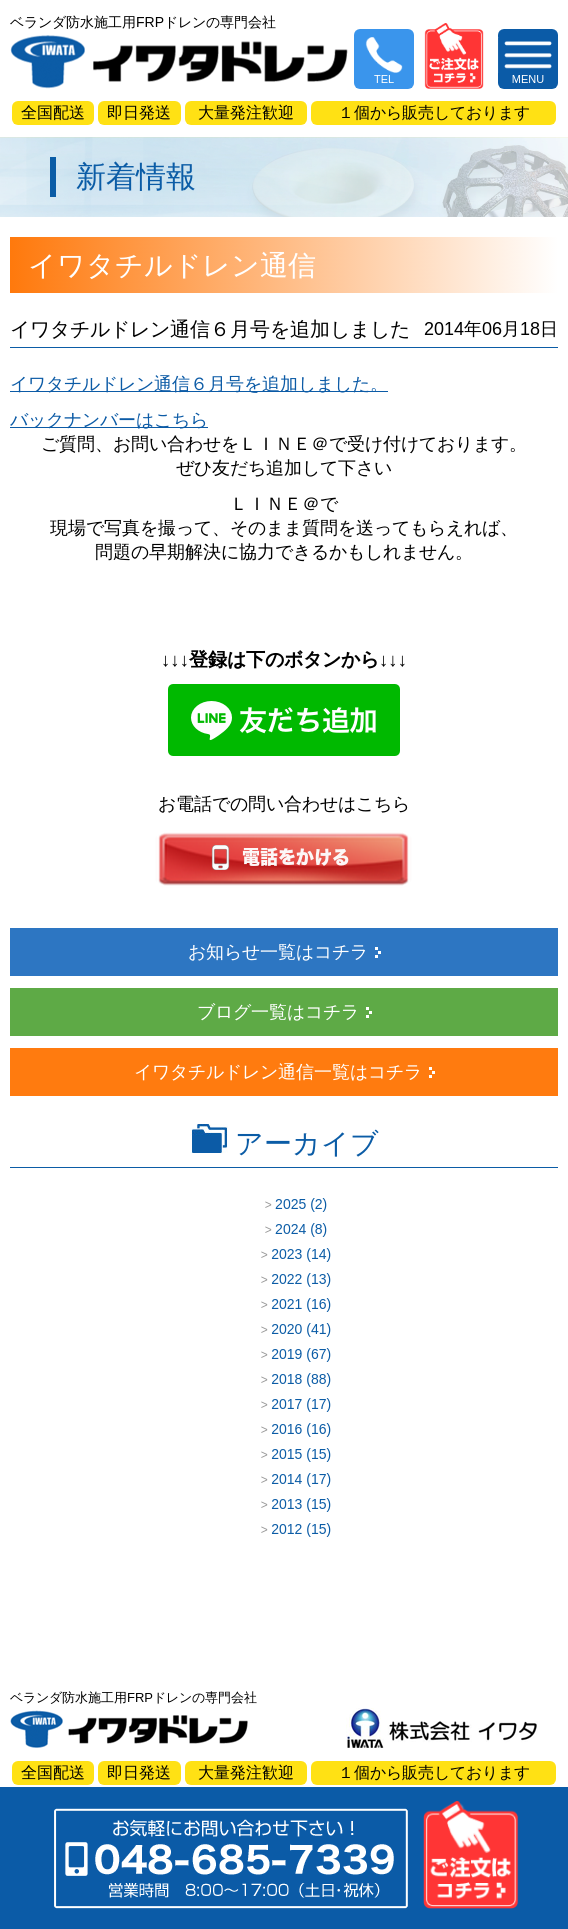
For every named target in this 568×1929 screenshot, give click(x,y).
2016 (286, 1429)
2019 (286, 1354)
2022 (286, 1279)
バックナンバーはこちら (109, 420)
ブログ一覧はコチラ (278, 1012)
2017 (286, 1404)
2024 (290, 1229)
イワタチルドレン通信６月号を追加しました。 (199, 384)
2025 (290, 1204)
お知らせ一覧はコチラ (278, 952)
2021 (286, 1304)
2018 (286, 1379)
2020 (286, 1329)
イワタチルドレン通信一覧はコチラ (278, 1072)
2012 (286, 1529)
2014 (286, 1479)
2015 (286, 1454)
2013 (286, 1504)
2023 (286, 1254)
